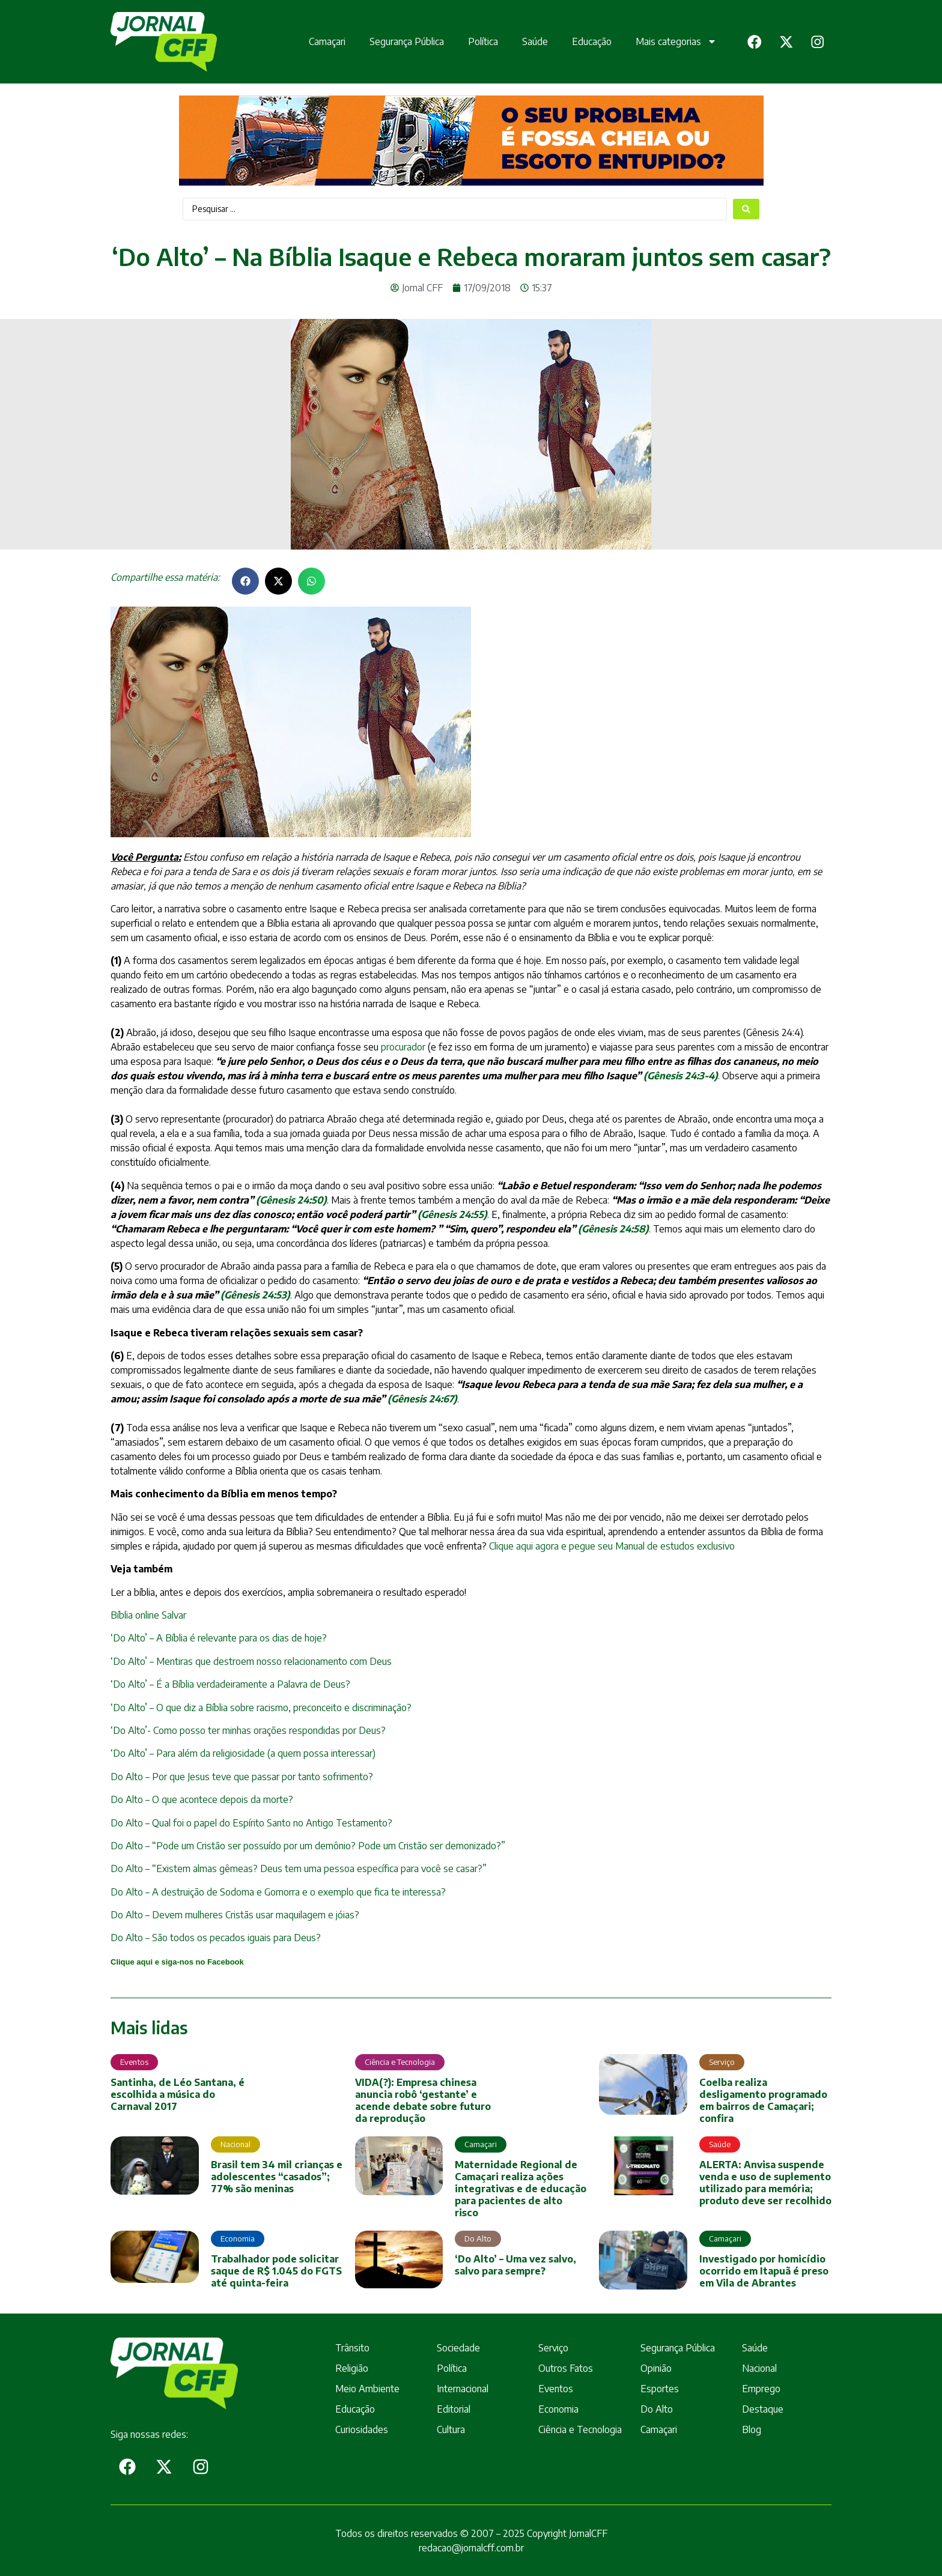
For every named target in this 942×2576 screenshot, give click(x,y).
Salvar (172, 1615)
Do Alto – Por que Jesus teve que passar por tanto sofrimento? (242, 1777)
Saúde (529, 41)
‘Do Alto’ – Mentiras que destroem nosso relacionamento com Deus (251, 1661)
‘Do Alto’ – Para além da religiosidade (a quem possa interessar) (243, 1753)
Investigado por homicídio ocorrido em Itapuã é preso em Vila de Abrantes (763, 2271)
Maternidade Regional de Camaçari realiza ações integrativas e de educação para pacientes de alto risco (520, 2189)
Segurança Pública (401, 41)
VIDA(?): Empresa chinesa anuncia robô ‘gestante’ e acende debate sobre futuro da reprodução (423, 2100)
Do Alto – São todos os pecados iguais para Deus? (216, 1938)
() (255, 1295)
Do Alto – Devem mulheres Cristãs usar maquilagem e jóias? (235, 1915)
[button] (245, 581)
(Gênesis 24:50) (291, 1200)
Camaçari (321, 41)
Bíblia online (135, 1615)
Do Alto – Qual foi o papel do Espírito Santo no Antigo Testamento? (251, 1823)
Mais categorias (670, 41)
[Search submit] (746, 209)
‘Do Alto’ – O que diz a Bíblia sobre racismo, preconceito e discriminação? (261, 1708)
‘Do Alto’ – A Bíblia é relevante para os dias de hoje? (219, 1638)
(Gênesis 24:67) (422, 1399)
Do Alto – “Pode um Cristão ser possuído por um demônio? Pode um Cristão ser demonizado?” (308, 1846)
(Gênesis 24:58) (613, 1229)
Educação (586, 41)
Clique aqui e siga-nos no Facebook (177, 1961)
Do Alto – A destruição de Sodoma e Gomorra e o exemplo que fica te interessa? (278, 1892)
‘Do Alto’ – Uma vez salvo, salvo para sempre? (515, 2265)
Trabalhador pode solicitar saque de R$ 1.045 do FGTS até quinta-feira (276, 2271)
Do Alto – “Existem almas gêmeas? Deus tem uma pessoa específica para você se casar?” (299, 1868)
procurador (403, 1047)
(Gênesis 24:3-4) (680, 1076)
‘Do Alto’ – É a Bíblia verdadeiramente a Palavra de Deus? (230, 1684)
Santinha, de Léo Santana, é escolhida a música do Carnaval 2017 (178, 2094)
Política (478, 41)
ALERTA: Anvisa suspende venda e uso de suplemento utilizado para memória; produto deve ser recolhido (765, 2183)
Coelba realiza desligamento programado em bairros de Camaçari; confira (763, 2100)
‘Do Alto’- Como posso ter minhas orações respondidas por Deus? (248, 1730)
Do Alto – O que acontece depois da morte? (202, 1799)
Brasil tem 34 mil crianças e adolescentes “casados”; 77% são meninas (276, 2177)
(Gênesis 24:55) (452, 1214)
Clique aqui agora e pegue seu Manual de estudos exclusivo (612, 1546)
